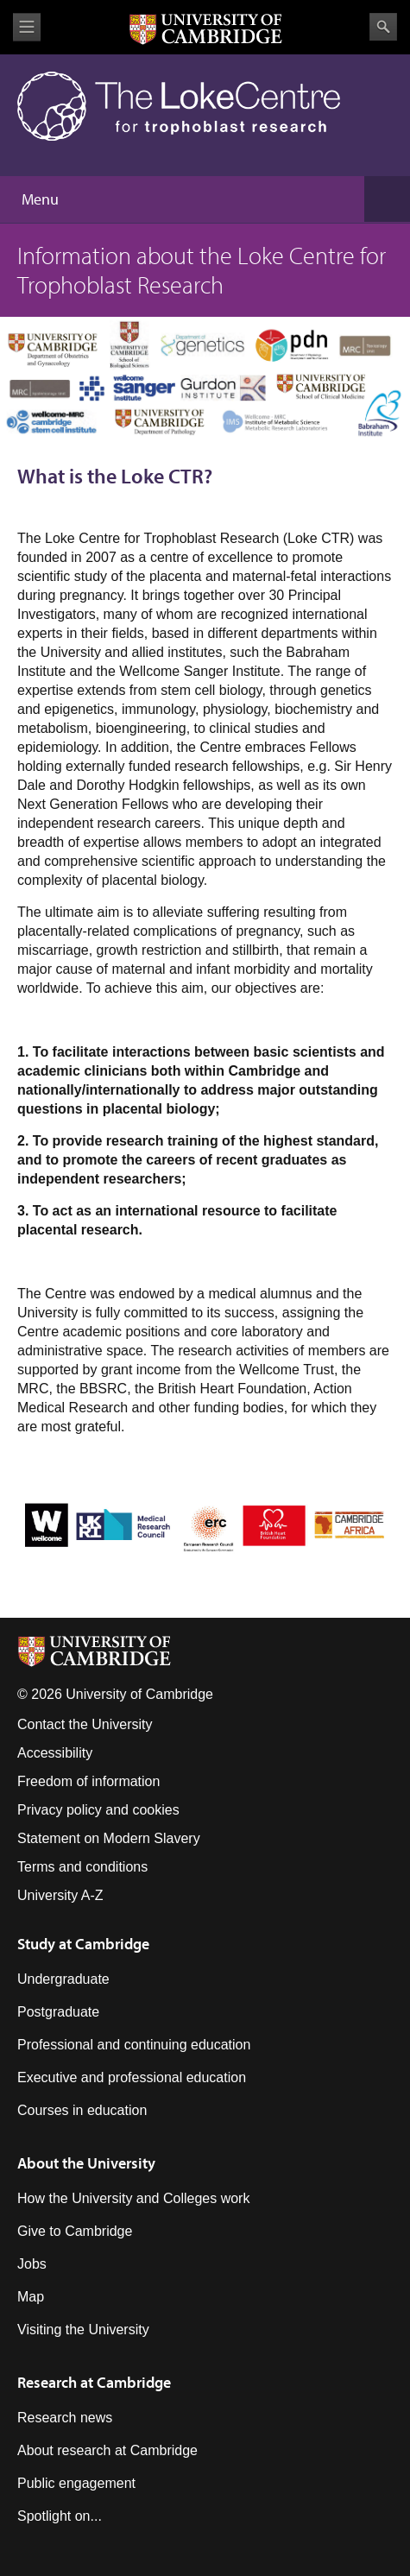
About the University (86, 2163)
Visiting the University (83, 2329)
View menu (27, 27)
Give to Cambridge (74, 2231)
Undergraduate (63, 1979)
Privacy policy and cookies (98, 1810)
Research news (64, 2417)
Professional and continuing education (133, 2044)
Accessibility (54, 1753)
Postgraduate (58, 2012)
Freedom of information (88, 1781)
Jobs (32, 2264)
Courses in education (82, 2110)
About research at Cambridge (107, 2450)
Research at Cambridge (94, 2382)
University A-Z (60, 1895)
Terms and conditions (82, 1866)
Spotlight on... (59, 2516)
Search (383, 27)
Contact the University (85, 1724)
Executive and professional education (131, 2077)
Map (30, 2296)
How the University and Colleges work (133, 2198)
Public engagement (76, 2483)
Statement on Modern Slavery (108, 1838)
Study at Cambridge (83, 1944)
